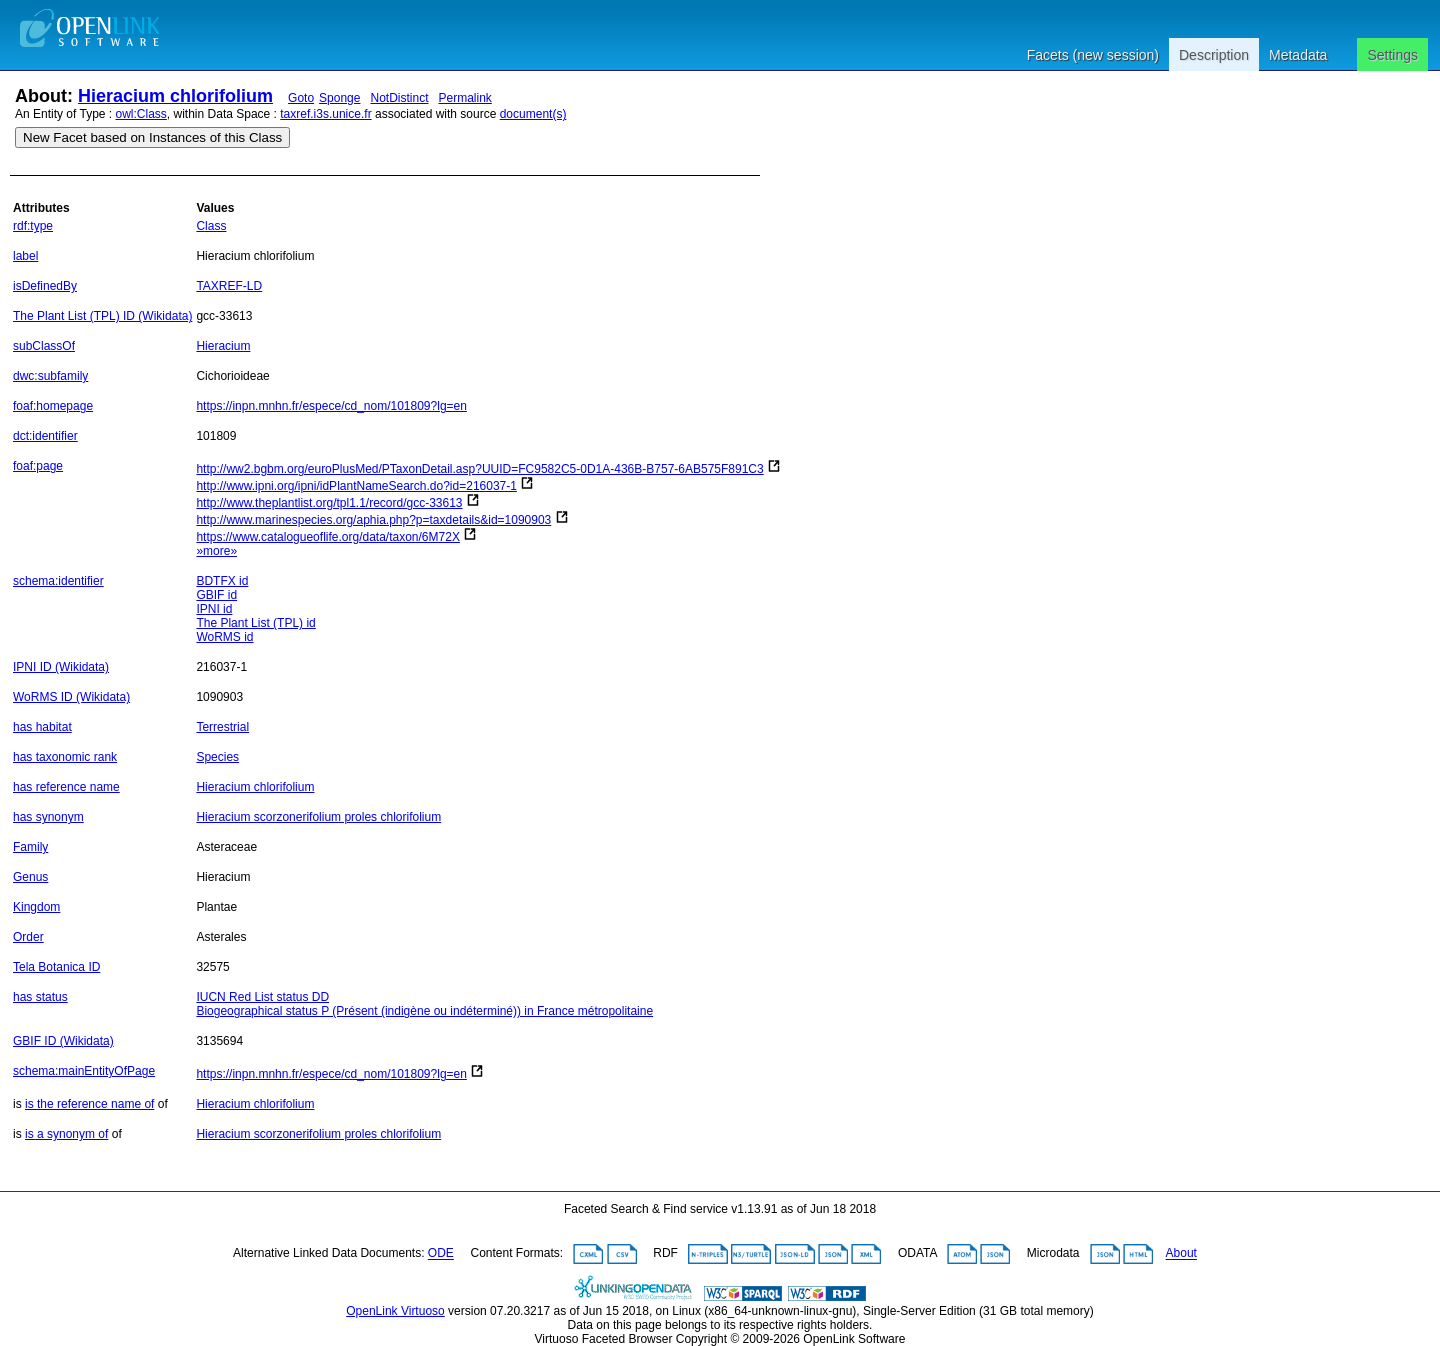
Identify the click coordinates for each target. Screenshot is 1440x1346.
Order (28, 937)
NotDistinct (399, 98)
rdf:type (33, 226)
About (1181, 1254)
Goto (301, 98)
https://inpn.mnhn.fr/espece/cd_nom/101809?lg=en (331, 406)
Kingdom (36, 907)
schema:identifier (58, 581)
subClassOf (44, 346)
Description (1214, 55)
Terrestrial (222, 727)
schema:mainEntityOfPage (84, 1071)
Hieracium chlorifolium (175, 96)
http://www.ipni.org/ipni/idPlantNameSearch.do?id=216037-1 (356, 486)
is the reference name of (89, 1104)
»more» (216, 551)
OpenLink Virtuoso (395, 1311)
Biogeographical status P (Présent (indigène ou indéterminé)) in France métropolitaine (424, 1011)
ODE (441, 1254)
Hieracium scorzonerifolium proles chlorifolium (318, 817)
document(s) (533, 114)
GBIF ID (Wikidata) (63, 1041)
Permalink (465, 98)
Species (217, 757)
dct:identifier (45, 436)
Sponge (339, 98)
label (25, 256)
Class (211, 226)
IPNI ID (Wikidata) (61, 667)
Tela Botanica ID (56, 967)
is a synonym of (66, 1134)
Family (30, 847)
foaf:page (38, 466)
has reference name (66, 787)
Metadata (1298, 55)
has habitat (42, 727)
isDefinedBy (45, 286)
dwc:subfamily (50, 376)
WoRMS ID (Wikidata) (71, 697)
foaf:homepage (53, 406)
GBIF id (216, 595)
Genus (30, 877)
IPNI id (214, 609)
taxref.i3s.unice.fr (325, 114)
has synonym (48, 817)
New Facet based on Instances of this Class (152, 137)
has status (40, 997)
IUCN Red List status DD (262, 997)
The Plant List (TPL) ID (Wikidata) (102, 316)
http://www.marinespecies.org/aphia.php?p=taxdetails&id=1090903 (373, 520)
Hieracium (223, 346)
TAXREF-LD (229, 286)
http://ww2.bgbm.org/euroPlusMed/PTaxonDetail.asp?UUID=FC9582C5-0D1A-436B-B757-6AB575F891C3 (479, 469)
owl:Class (141, 114)
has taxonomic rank (65, 757)
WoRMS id (224, 637)
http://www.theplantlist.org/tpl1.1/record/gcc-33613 (329, 503)
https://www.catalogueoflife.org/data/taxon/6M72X (328, 537)
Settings (1392, 55)
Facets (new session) (1093, 55)
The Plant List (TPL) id (255, 623)
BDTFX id (222, 581)
